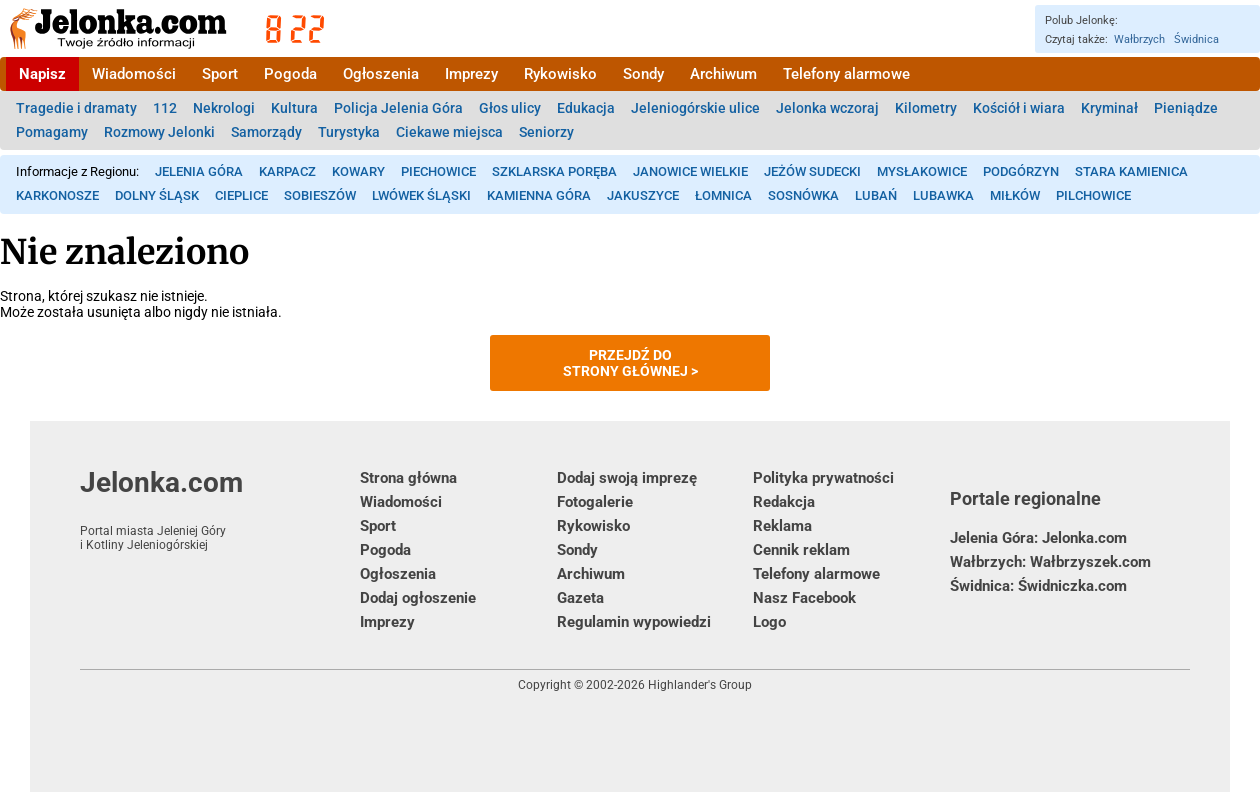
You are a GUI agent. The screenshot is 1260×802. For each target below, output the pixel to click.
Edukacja (586, 108)
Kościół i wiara (1019, 108)
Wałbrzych (1139, 39)
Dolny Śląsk (157, 195)
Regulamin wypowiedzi (634, 622)
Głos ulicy (510, 108)
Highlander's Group (700, 685)
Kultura (294, 108)
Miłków (1015, 195)
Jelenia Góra (199, 171)
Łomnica (723, 195)
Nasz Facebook (804, 598)
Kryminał (1109, 108)
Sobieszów (320, 195)
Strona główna (408, 478)
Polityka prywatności (823, 478)
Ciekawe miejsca (449, 132)
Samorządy (266, 132)
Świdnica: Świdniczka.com (1038, 586)
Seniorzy (546, 132)
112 (165, 108)
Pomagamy (52, 132)
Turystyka (349, 132)
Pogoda (290, 74)
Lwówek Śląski (421, 195)
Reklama (782, 526)
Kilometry (926, 108)
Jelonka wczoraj (827, 108)
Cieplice (241, 195)
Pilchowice (1093, 195)
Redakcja (784, 502)
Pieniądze (1186, 108)
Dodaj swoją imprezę (627, 478)
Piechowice (438, 171)
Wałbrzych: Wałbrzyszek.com (1050, 562)
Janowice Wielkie (690, 171)
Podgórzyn (1021, 171)
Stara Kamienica (1131, 171)
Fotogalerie (595, 502)
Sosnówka (803, 195)
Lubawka (943, 195)
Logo (769, 622)
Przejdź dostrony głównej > (630, 363)
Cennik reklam (801, 550)
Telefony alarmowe (846, 74)
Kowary (358, 171)
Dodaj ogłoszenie (418, 598)
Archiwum (723, 74)
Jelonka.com (220, 509)
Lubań (876, 195)
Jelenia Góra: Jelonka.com (1038, 538)
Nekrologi (224, 108)
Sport (220, 74)
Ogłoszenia (381, 74)
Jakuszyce (643, 195)
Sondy (643, 74)
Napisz (42, 74)
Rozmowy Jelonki (159, 132)
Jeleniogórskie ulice (695, 108)
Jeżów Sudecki (812, 171)
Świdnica (1196, 39)
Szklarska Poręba (554, 171)
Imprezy (471, 74)
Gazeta (580, 598)
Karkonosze (57, 195)
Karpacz (287, 171)
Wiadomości (134, 74)
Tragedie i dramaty (76, 108)
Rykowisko (560, 74)
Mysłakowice (922, 171)
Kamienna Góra (539, 195)
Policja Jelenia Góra (398, 108)
